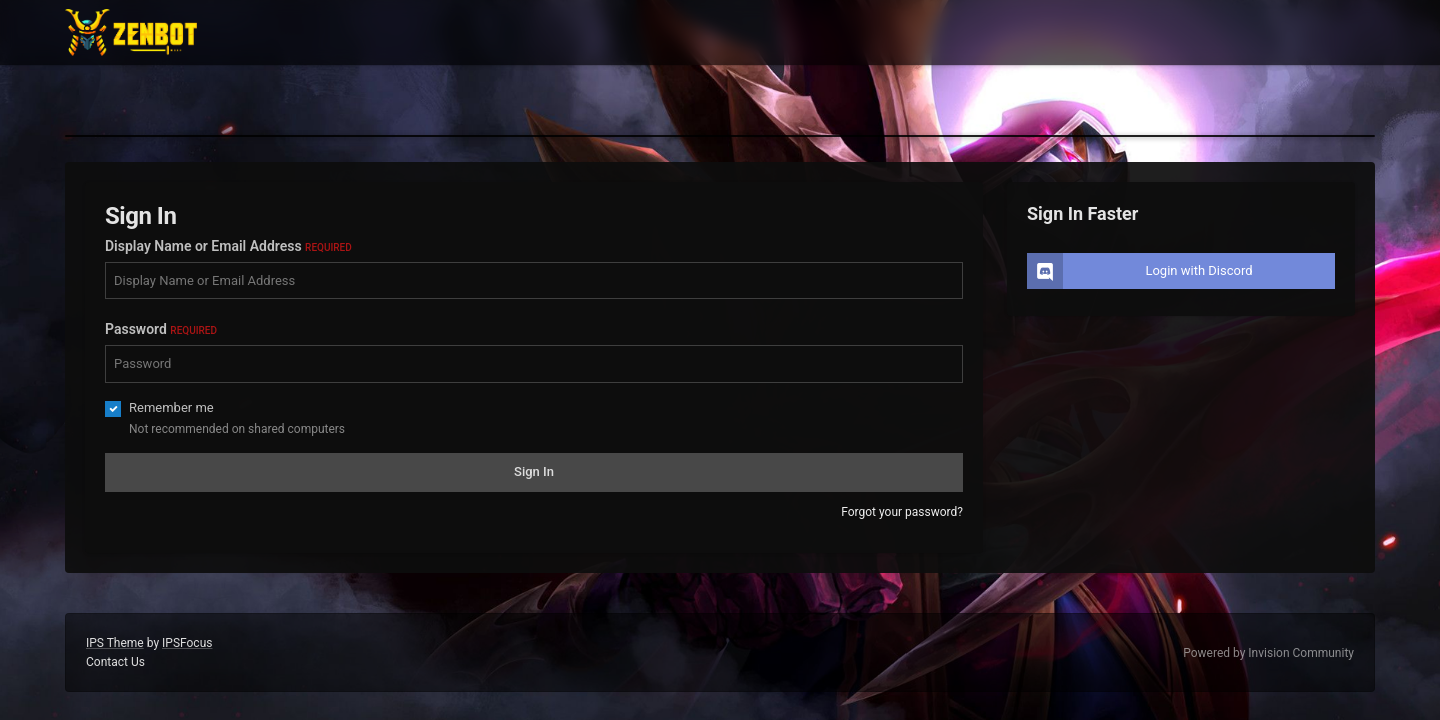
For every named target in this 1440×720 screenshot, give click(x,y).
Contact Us (115, 662)
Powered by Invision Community (1268, 653)
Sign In (534, 471)
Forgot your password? (902, 512)
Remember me (171, 407)
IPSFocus (187, 643)
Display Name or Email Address (228, 246)
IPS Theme (115, 643)
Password (161, 329)
